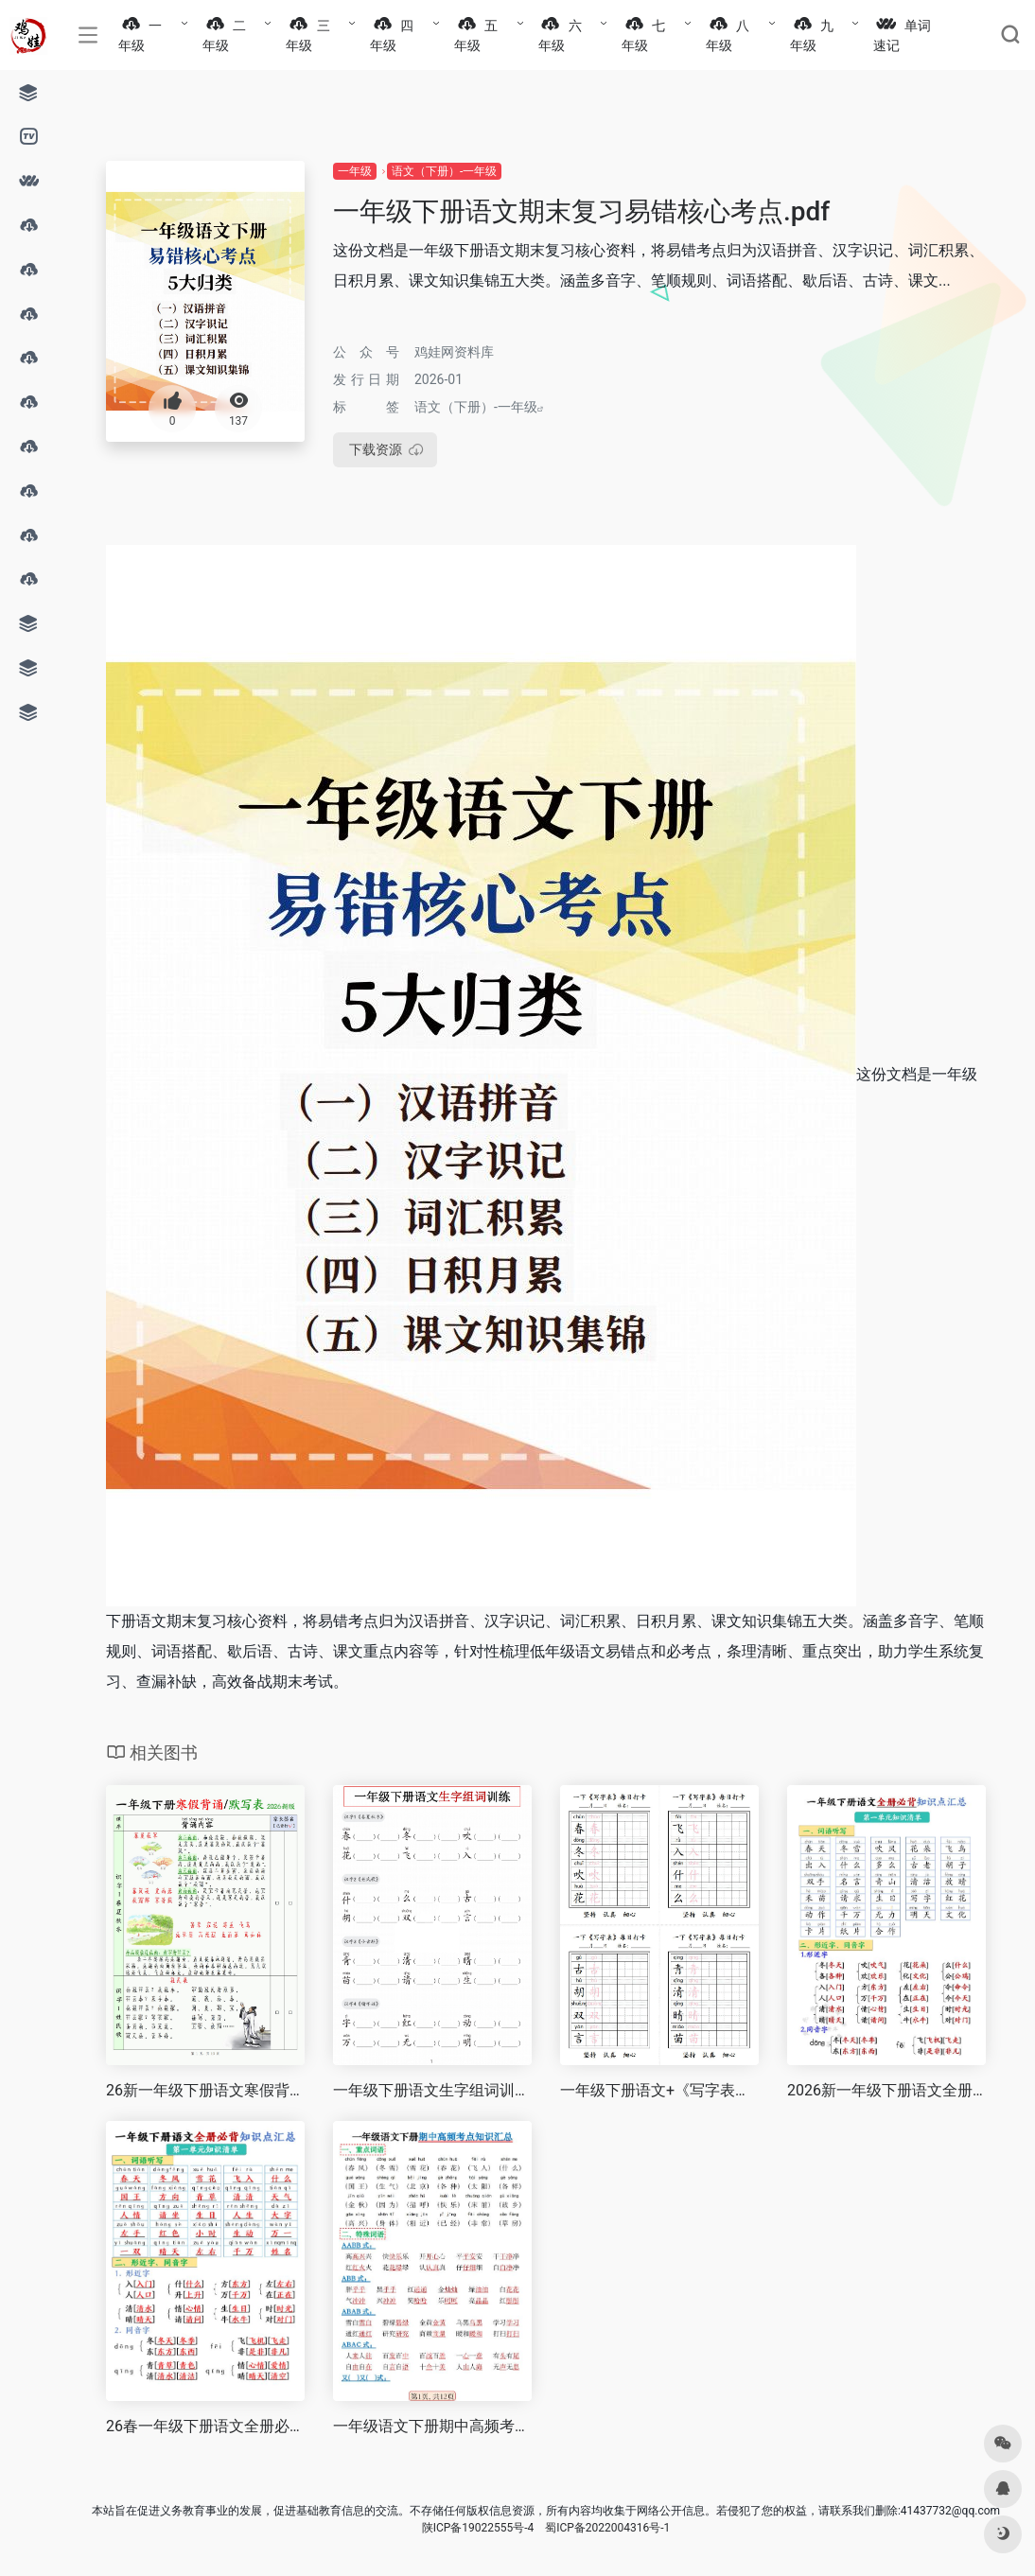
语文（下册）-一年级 (444, 171)
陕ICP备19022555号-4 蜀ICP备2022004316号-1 (546, 2527)
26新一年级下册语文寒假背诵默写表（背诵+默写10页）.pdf (205, 2090)
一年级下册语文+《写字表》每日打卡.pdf (659, 2090)
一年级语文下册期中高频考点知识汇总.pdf (432, 2426)
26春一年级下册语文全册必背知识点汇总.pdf (205, 2426)
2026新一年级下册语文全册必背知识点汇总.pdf (886, 2090)
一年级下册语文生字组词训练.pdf (432, 2090)
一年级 (355, 171)
